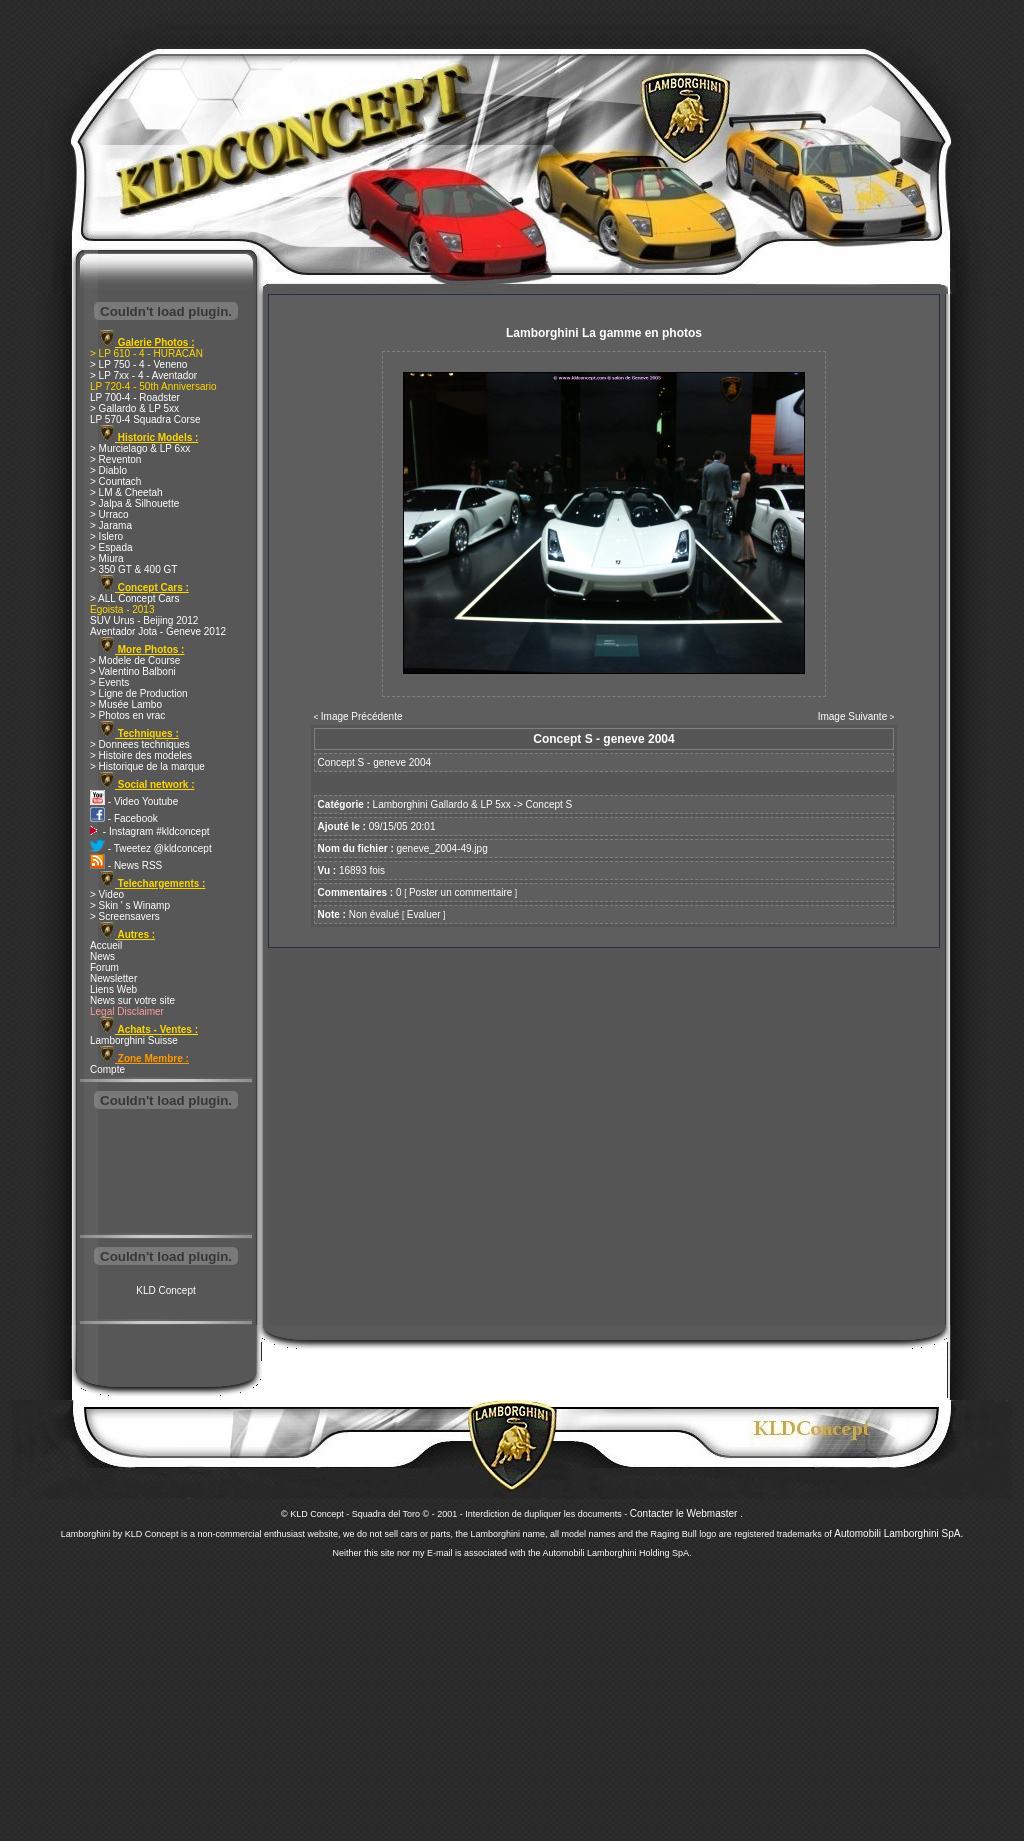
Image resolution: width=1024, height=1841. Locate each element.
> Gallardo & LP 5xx (134, 408)
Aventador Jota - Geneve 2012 (158, 631)
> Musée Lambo (126, 704)
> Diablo (108, 470)
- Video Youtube (134, 801)
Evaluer (424, 914)
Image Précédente (362, 716)
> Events (109, 682)
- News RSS (126, 865)
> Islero (106, 536)
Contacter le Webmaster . (686, 1513)
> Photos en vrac (127, 715)
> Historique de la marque (147, 766)
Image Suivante (853, 716)
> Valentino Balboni (133, 671)
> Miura (107, 558)
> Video (107, 894)
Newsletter (113, 978)
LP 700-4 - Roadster (135, 397)
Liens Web (113, 989)
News (102, 956)
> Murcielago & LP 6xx (140, 448)
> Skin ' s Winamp (130, 905)
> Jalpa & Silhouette (134, 503)
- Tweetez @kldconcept (151, 848)
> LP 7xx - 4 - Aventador (143, 375)
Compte (107, 1069)
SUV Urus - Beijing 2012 (144, 620)
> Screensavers (125, 916)
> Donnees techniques (140, 744)
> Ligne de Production (139, 693)
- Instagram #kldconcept (150, 831)
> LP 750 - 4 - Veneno (138, 364)
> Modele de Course (135, 660)
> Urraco (109, 514)
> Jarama (111, 525)
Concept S (549, 804)
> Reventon (115, 459)
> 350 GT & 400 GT (133, 569)
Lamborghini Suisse (134, 1040)
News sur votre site (132, 1000)
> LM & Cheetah (126, 492)
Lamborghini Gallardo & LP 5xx (442, 804)
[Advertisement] (166, 1174)
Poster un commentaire (460, 892)
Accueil (106, 945)
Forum (104, 967)
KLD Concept (165, 1290)
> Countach (115, 481)
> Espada (111, 547)
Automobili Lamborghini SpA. (898, 1533)
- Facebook (124, 818)
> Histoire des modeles (141, 755)
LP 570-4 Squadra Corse (145, 419)
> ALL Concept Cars (134, 598)
